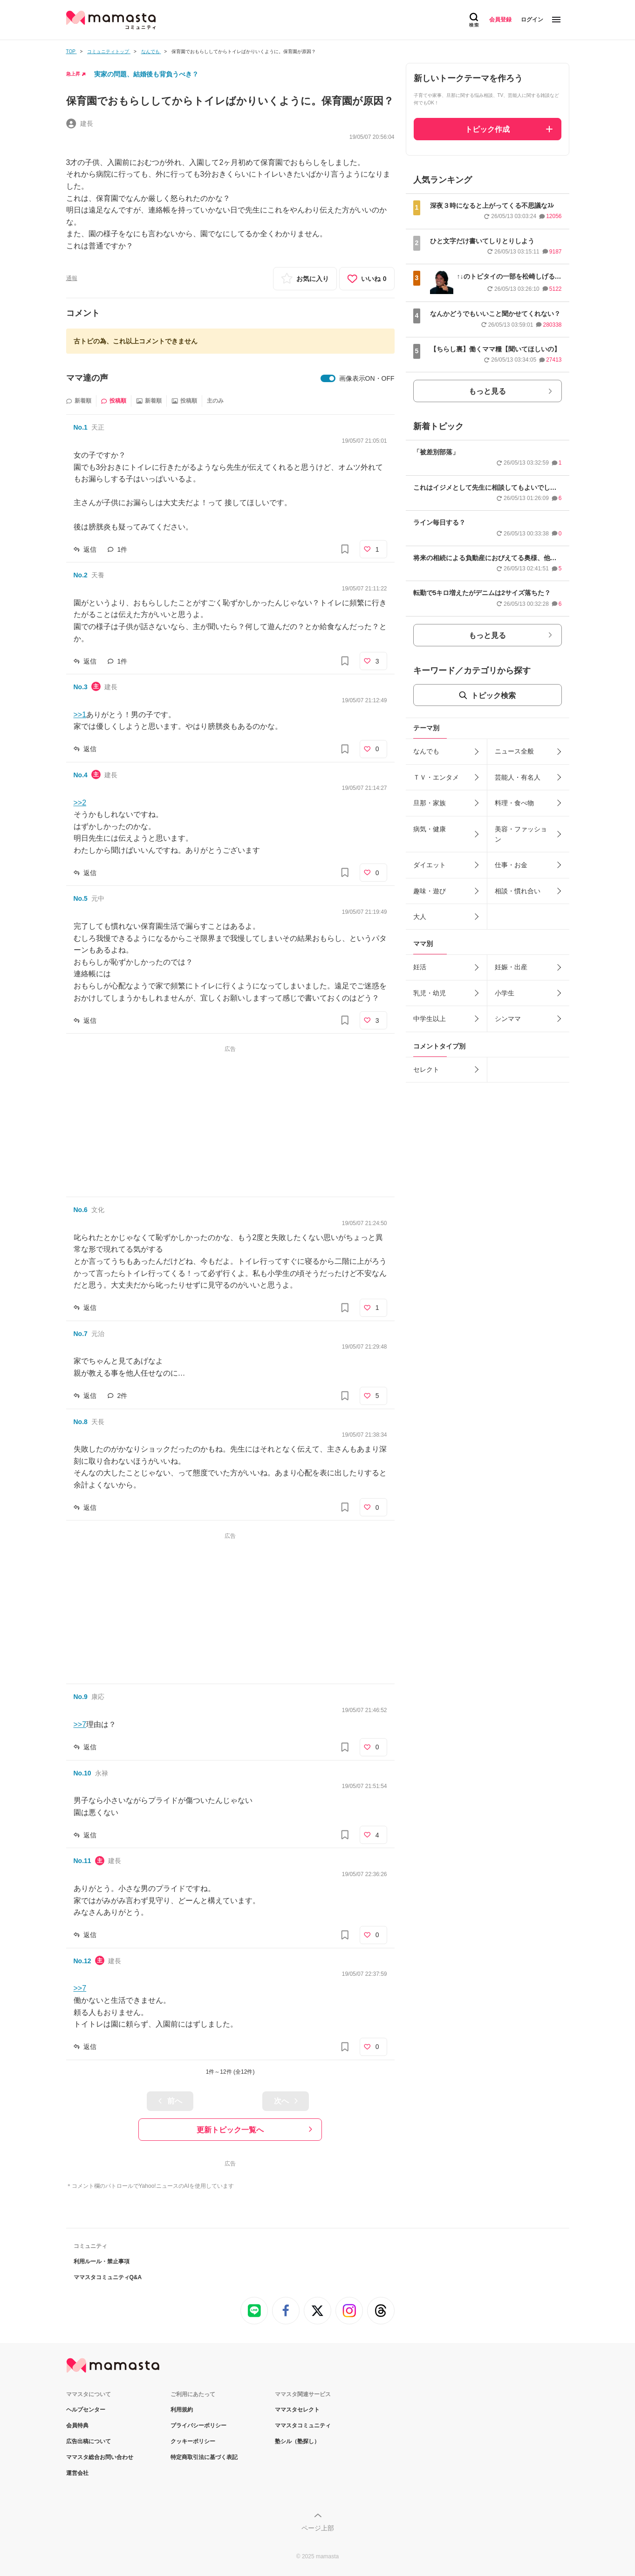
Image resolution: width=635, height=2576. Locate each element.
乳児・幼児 (429, 993)
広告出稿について (88, 2441)
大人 (419, 916)
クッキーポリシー (193, 2441)
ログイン (532, 19)
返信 (89, 549)
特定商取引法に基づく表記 (204, 2457)
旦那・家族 (429, 803)
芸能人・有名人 (517, 777)
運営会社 (77, 2473)
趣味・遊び (429, 891)
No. (81, 427)
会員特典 (77, 2425)
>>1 (80, 715)
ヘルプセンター (85, 2409)
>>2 (80, 803)
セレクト (426, 1069)
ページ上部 (317, 2528)
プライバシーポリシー (198, 2425)
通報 (71, 278)
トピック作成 (487, 129)
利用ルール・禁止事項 (102, 2261)
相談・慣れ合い (517, 891)
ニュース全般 (514, 751)
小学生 (504, 993)
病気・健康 (429, 829)
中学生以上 (429, 1018)
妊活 (419, 967)
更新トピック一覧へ (230, 2130)
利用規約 (182, 2409)
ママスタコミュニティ (303, 2425)
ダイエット (429, 865)
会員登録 (500, 19)
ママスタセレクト (297, 2409)
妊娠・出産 (511, 967)
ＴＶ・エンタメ (436, 777)
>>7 (80, 1724)
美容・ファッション (521, 834)
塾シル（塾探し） (297, 2441)
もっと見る (487, 391)
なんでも (426, 751)
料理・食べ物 (514, 803)
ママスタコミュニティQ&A (108, 2277)
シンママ (508, 1018)
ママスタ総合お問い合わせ (99, 2457)
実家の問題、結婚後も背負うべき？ (146, 74)
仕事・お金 (511, 865)
